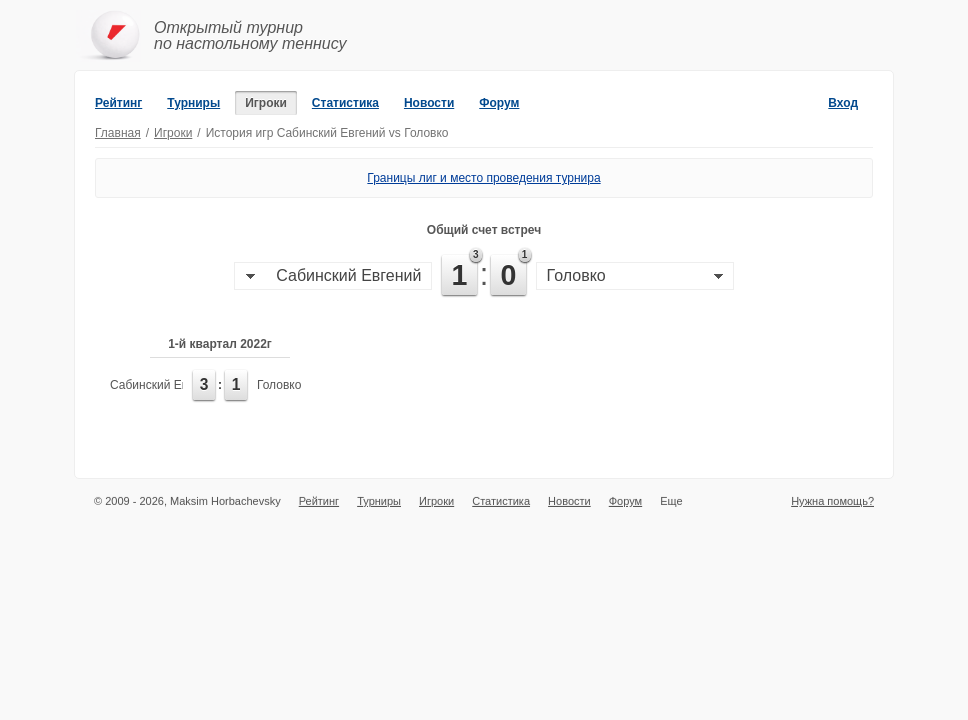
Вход (843, 103)
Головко (279, 385)
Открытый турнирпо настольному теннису (250, 35)
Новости (429, 103)
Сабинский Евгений (164, 385)
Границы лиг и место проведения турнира (483, 178)
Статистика (345, 103)
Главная (118, 133)
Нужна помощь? (832, 501)
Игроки (266, 103)
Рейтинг (118, 103)
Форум (499, 103)
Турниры (193, 103)
